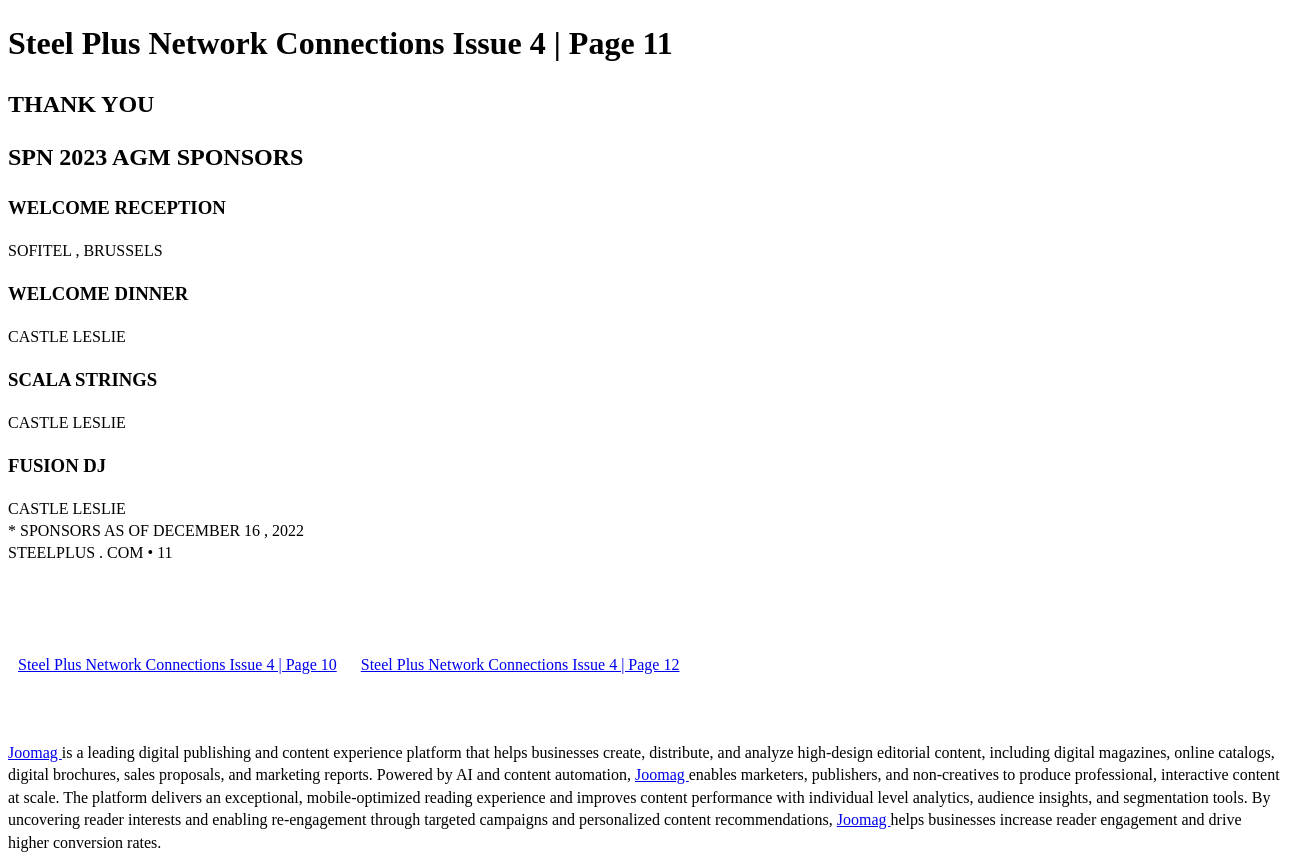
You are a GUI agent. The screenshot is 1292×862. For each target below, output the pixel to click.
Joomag (35, 752)
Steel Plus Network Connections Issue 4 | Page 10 (177, 664)
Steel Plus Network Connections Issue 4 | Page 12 (520, 664)
